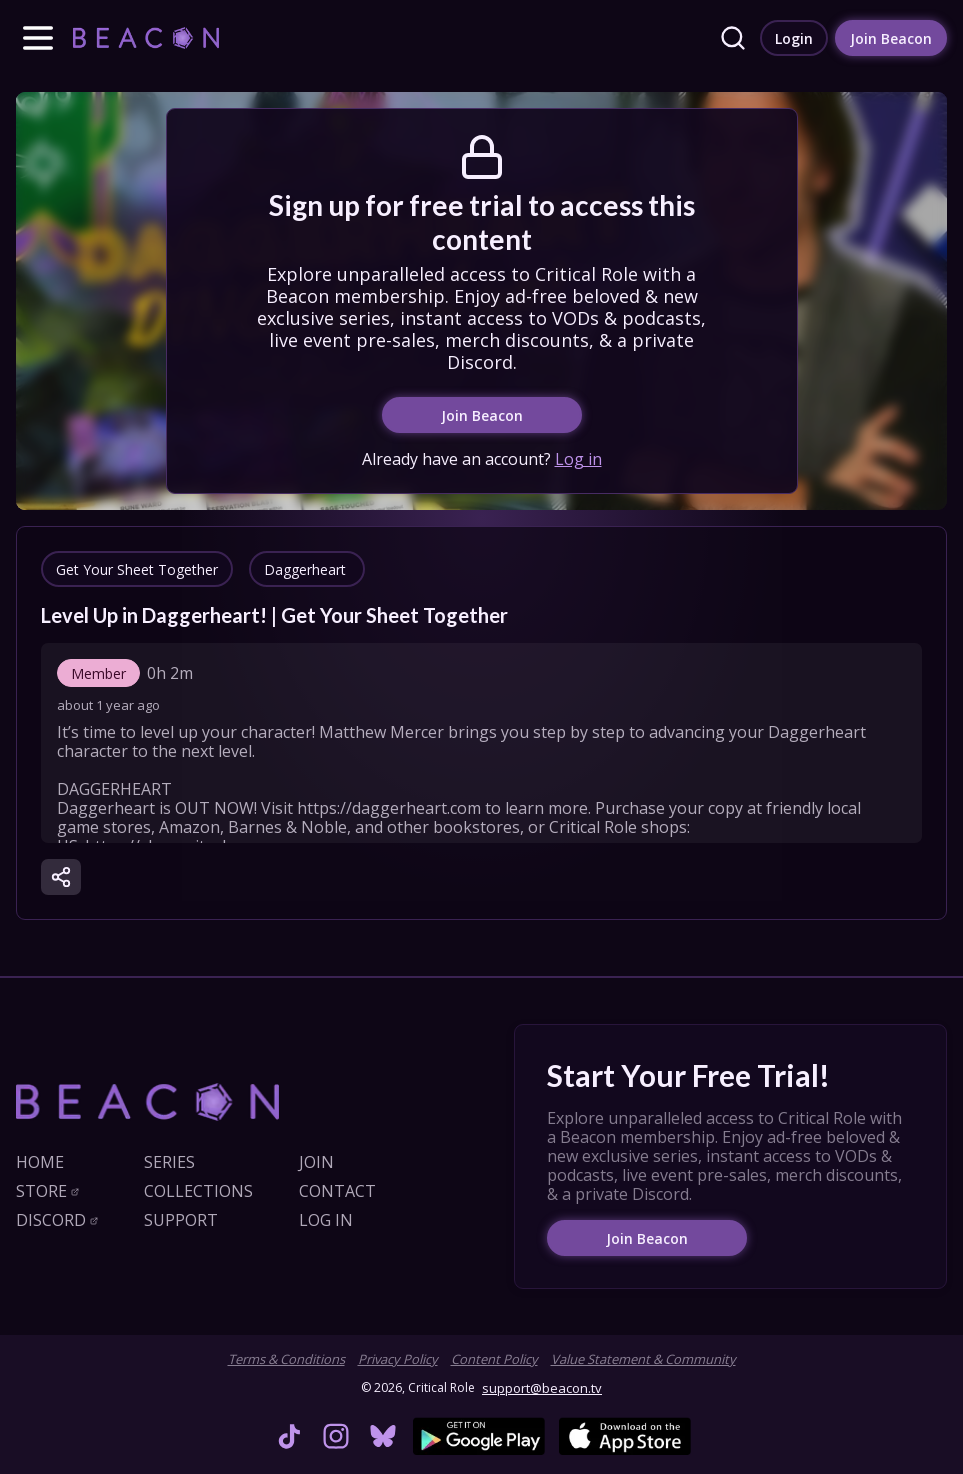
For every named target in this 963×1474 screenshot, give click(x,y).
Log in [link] (578, 459)
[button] (38, 38)
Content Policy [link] (494, 1359)
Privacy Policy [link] (398, 1359)
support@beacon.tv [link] (542, 1388)
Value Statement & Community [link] (643, 1359)
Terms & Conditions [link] (286, 1359)
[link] (146, 37)
